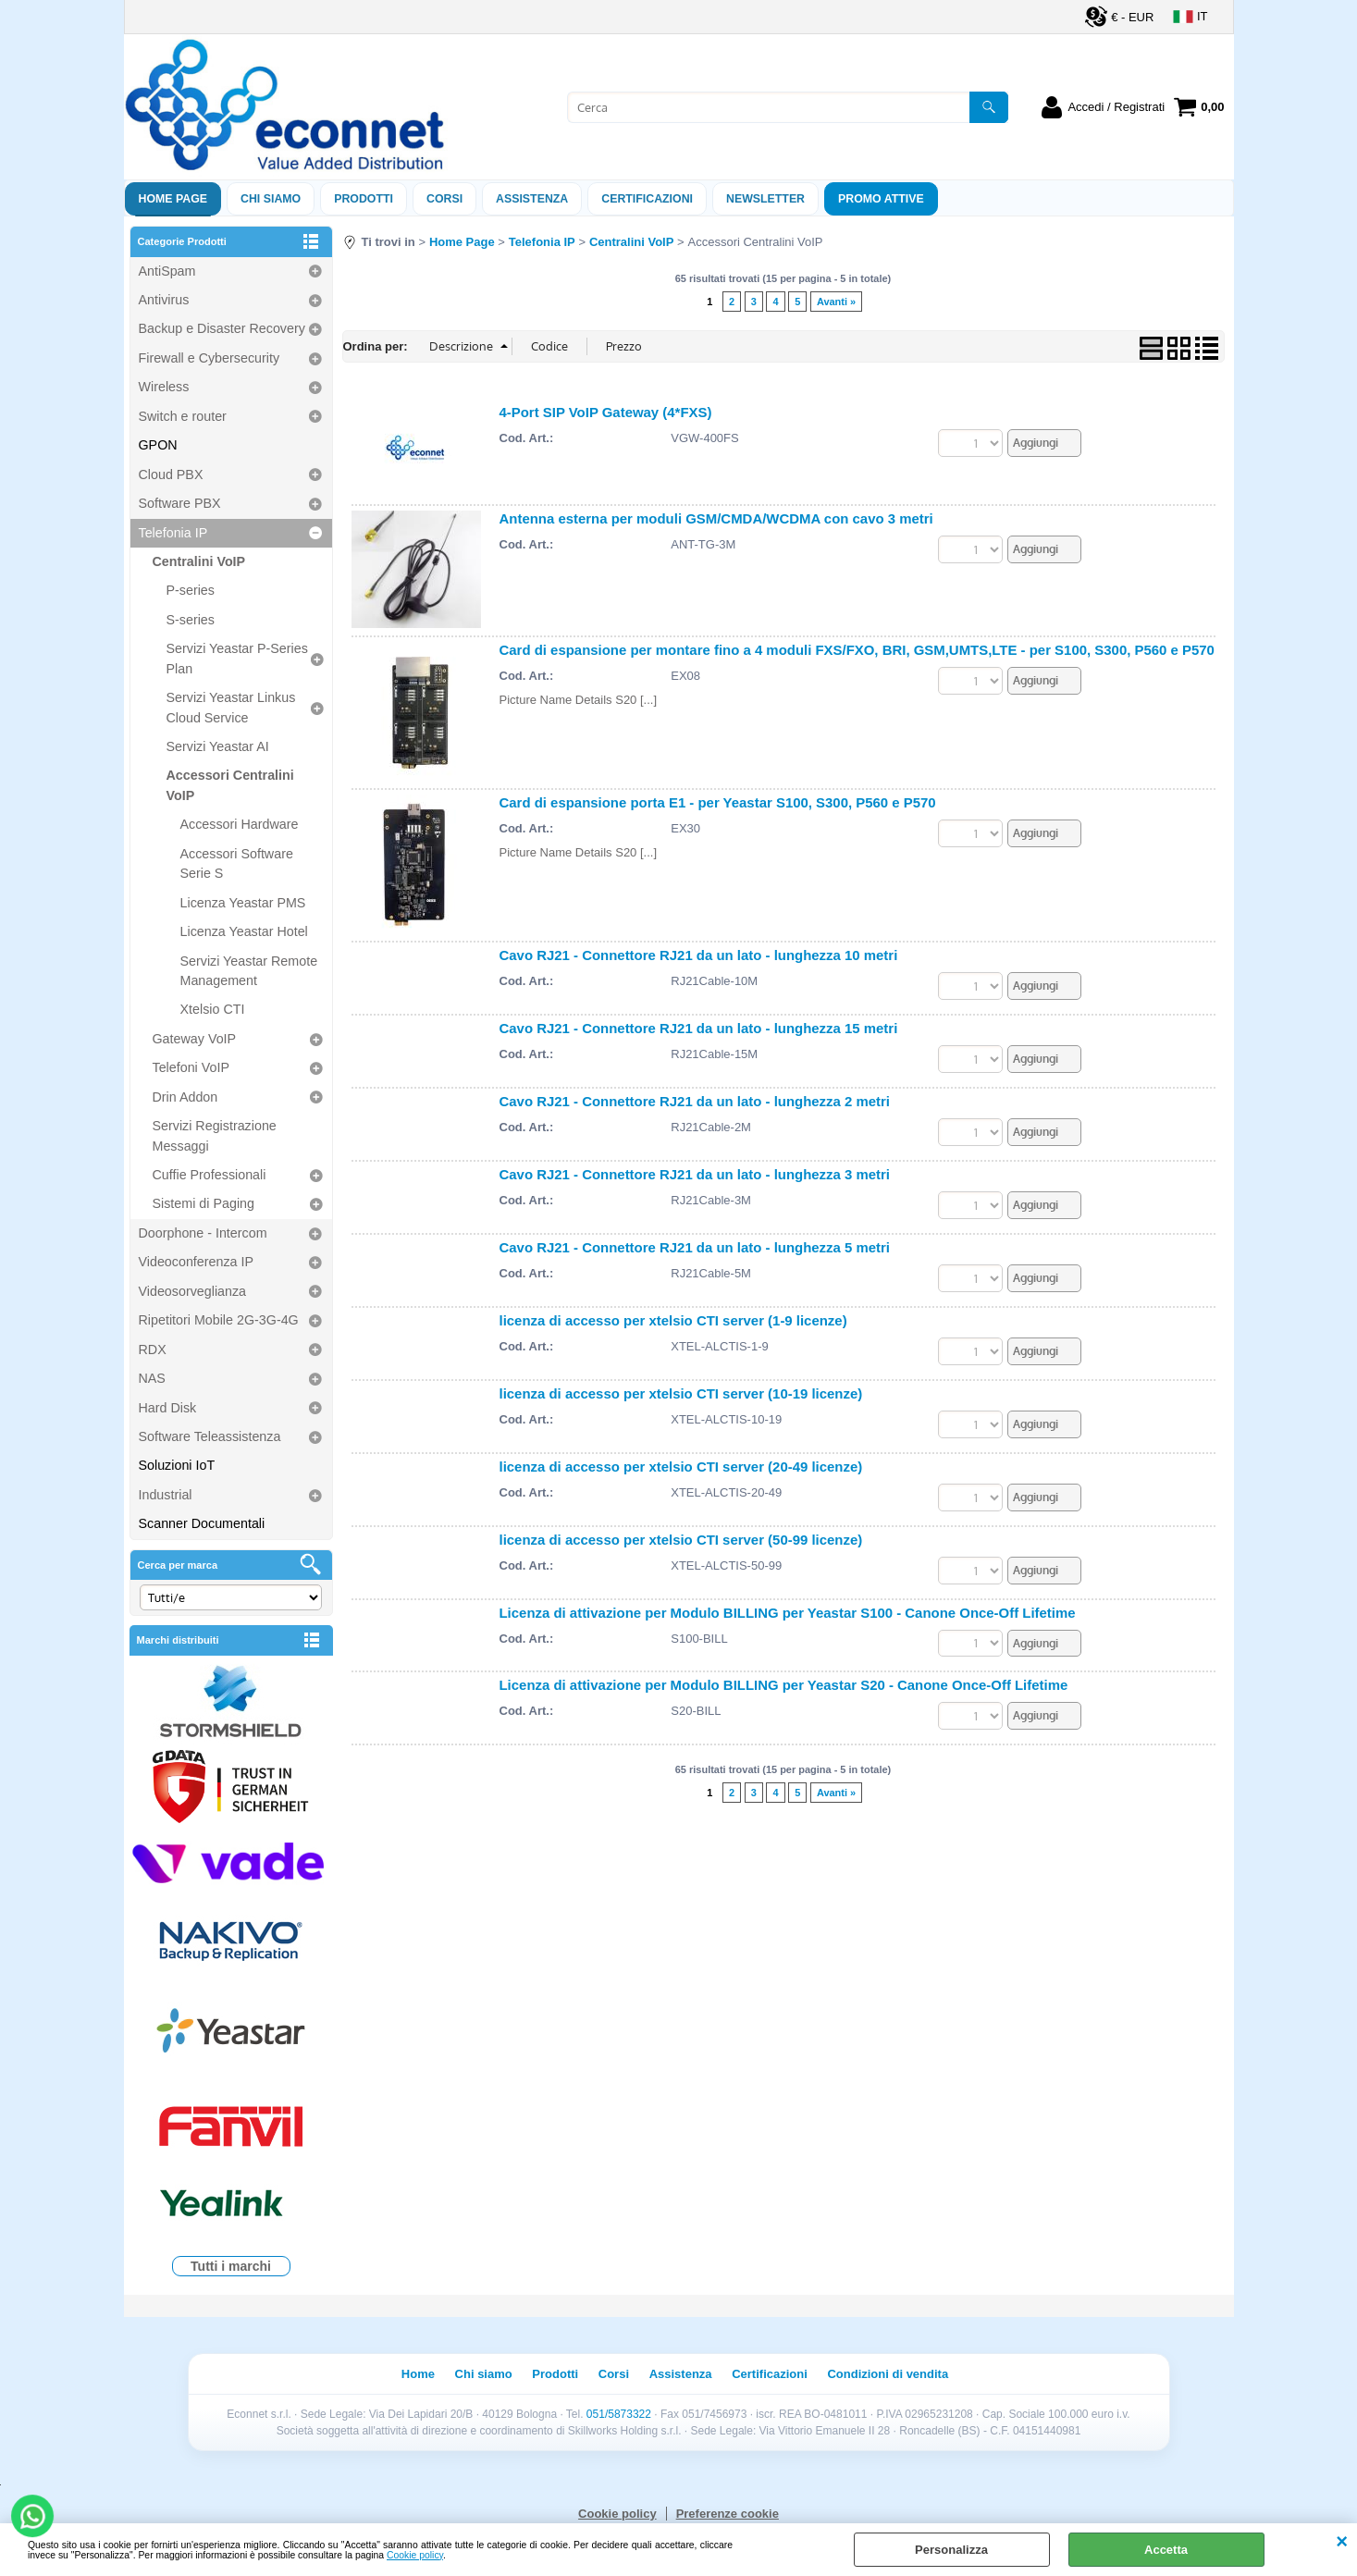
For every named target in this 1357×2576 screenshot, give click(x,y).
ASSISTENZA (532, 198)
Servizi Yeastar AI (218, 746)
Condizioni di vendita (887, 2374)
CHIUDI (1342, 2542)
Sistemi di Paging (203, 1203)
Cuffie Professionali (209, 1174)
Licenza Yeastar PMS (243, 902)
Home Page (173, 198)
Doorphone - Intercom (203, 1233)
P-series (191, 590)
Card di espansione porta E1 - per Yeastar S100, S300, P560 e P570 (718, 802)
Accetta (1166, 2550)
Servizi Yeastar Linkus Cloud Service (231, 707)
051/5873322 (618, 2414)
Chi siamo (271, 198)
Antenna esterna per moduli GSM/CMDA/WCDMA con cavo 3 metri (716, 518)
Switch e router (183, 416)
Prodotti (363, 198)
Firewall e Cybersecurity (209, 358)
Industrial (165, 1494)
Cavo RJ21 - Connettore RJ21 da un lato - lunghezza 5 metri (695, 1253)
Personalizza (951, 2550)
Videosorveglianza (193, 1291)
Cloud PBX (171, 474)
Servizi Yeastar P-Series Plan (237, 658)
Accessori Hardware (239, 824)
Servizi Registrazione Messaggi (215, 1135)
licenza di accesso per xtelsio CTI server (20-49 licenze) (681, 1476)
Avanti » (836, 301)
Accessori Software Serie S (236, 863)
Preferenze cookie (727, 2514)
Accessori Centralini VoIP (230, 785)
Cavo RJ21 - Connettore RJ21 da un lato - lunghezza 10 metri (699, 955)
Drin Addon (185, 1097)
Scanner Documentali (202, 1523)
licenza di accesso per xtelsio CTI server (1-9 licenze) (673, 1327)
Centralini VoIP (199, 561)
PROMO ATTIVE (881, 198)
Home (418, 2374)
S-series (191, 619)
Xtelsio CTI (212, 1009)
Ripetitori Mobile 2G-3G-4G (219, 1320)
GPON (158, 445)
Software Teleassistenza (210, 1436)
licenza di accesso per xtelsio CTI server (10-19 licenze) (681, 1402)
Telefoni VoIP (191, 1067)
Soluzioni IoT (177, 1465)
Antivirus (164, 299)
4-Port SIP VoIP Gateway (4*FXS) (606, 412)
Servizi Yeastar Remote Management (249, 971)
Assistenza (680, 2374)
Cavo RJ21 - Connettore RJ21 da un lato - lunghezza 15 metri (699, 1029)
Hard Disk (168, 1407)
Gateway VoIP (195, 1038)
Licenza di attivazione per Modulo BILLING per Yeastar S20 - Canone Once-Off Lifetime (784, 1699)
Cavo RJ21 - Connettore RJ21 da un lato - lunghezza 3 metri (695, 1178)
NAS (152, 1378)
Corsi (444, 198)
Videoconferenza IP (196, 1261)
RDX (153, 1349)
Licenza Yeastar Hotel (244, 931)
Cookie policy (415, 2555)
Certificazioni (647, 198)
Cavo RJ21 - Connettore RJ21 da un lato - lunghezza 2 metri (695, 1104)
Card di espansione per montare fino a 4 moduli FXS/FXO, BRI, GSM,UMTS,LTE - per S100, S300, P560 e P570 (857, 650)
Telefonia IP (173, 532)
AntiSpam (167, 271)
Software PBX (180, 503)
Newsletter (765, 198)
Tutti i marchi (231, 2266)
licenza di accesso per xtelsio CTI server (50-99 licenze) (681, 1551)
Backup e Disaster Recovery (222, 328)
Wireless (164, 386)
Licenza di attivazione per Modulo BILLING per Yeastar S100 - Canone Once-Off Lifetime (788, 1625)
